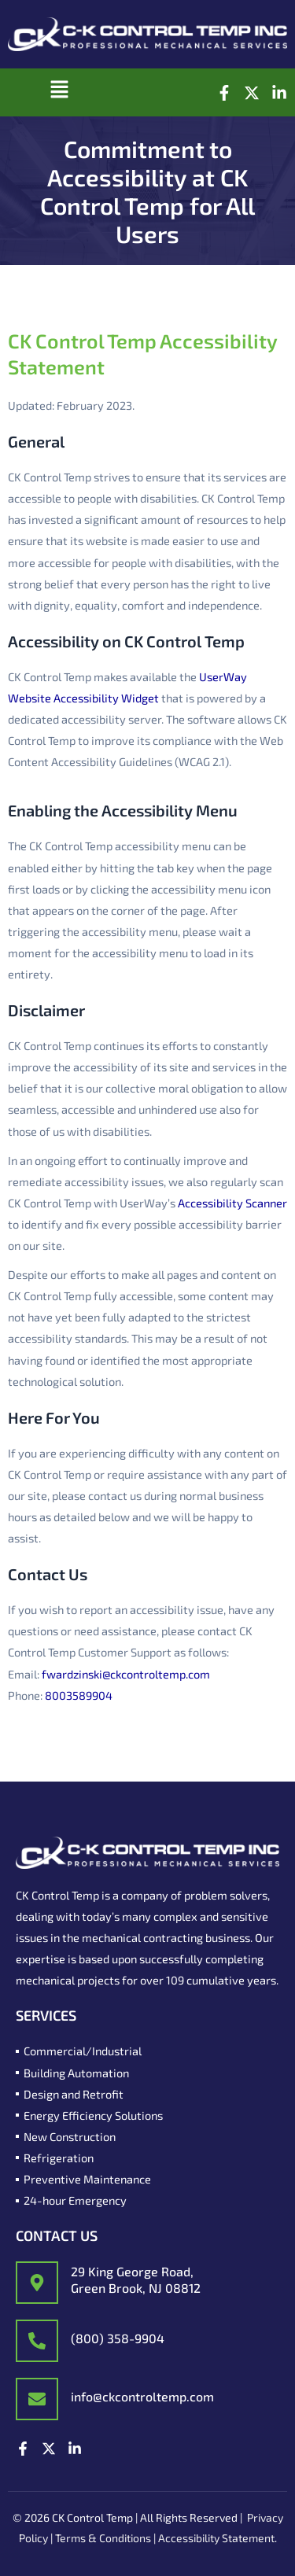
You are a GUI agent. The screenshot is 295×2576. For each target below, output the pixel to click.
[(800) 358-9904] (37, 2341)
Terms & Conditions (103, 2538)
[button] (59, 92)
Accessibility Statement (216, 2538)
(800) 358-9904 (117, 2338)
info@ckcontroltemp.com (142, 2396)
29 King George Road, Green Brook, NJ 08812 (136, 2279)
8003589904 (78, 1695)
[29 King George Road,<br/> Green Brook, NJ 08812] (37, 2282)
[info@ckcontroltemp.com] (37, 2399)
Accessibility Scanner (232, 1203)
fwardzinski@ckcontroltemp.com (126, 1674)
